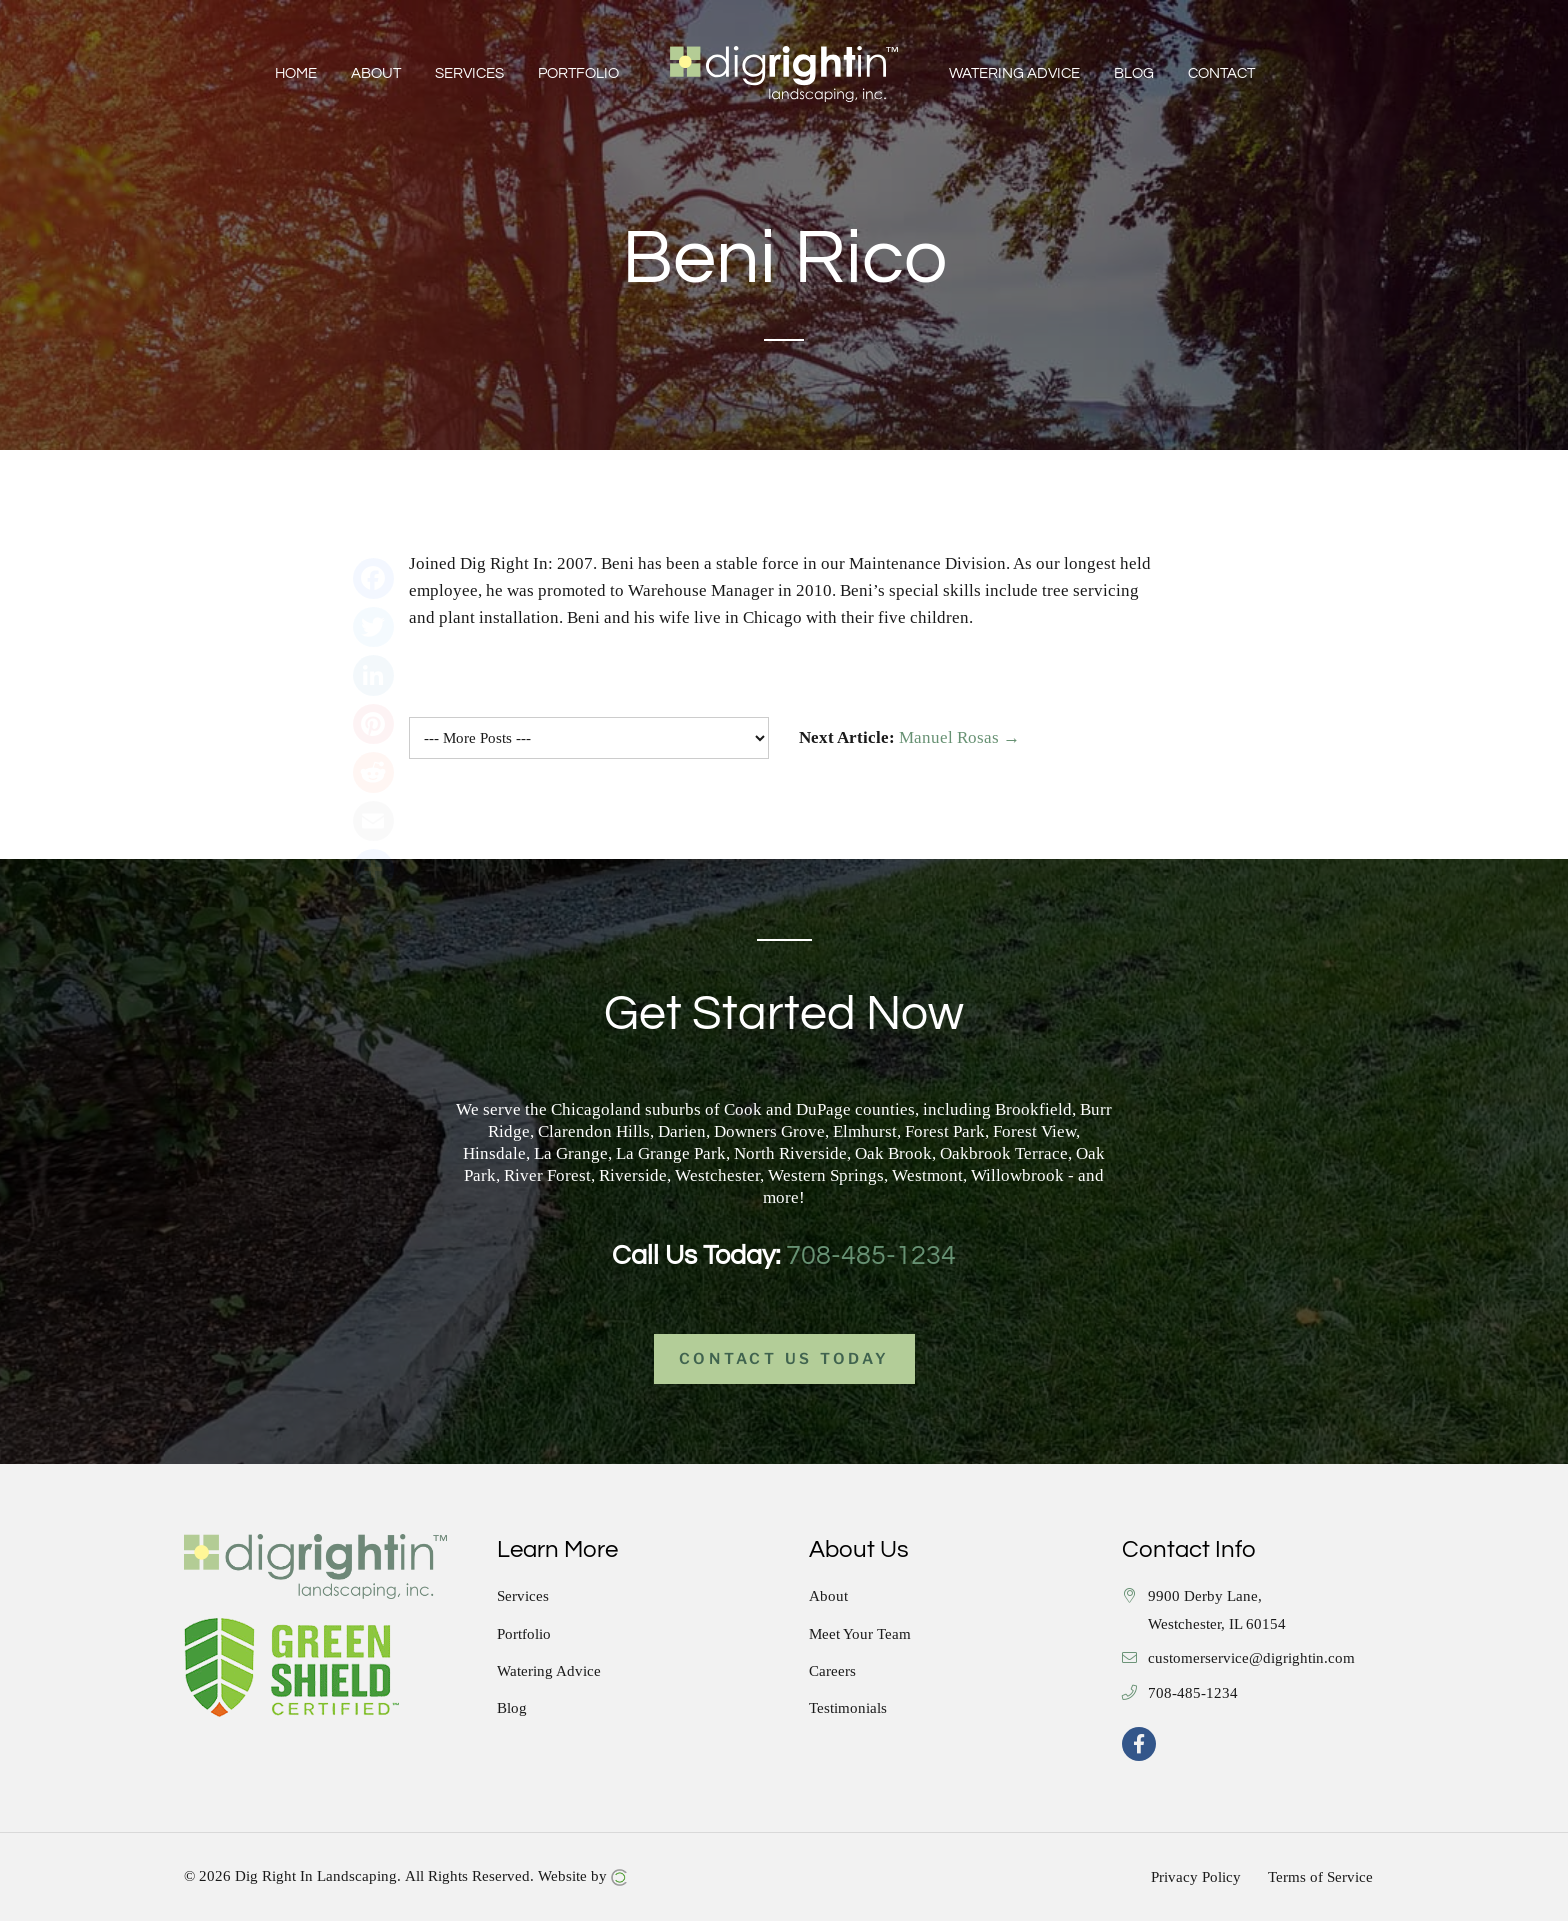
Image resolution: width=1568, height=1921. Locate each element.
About (828, 1596)
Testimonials (848, 1708)
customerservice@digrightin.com (1251, 1658)
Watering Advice (549, 1671)
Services (523, 1596)
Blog (512, 1708)
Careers (832, 1671)
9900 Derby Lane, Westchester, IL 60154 (1217, 1610)
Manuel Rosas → (959, 737)
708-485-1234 (871, 1256)
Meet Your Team (860, 1634)
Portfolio (524, 1634)
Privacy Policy (1196, 1876)
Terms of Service (1320, 1876)
